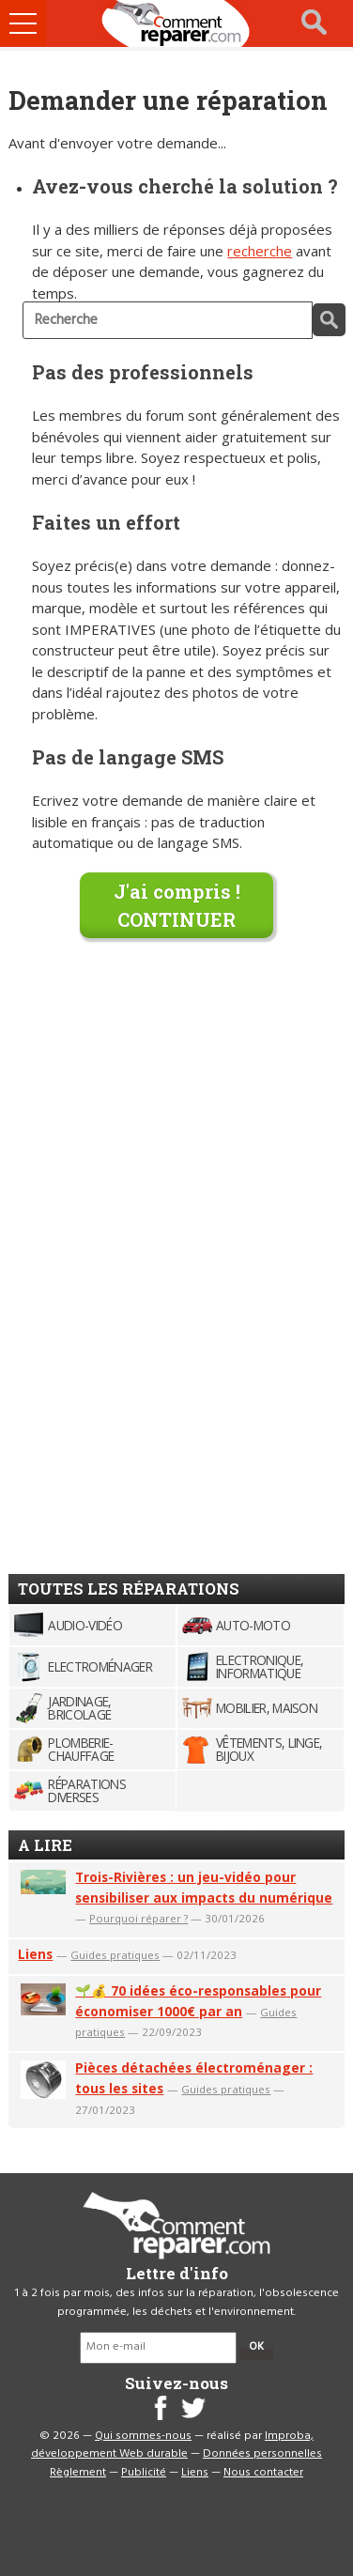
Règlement (78, 2472)
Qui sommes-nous (143, 2436)
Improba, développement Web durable (172, 2445)
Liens (35, 1954)
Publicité (143, 2472)
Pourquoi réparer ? (138, 1918)
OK (256, 2346)
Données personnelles (262, 2454)
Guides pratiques (115, 1955)
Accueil (176, 23)
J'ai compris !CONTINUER (177, 905)
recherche (259, 250)
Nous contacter (263, 2472)
